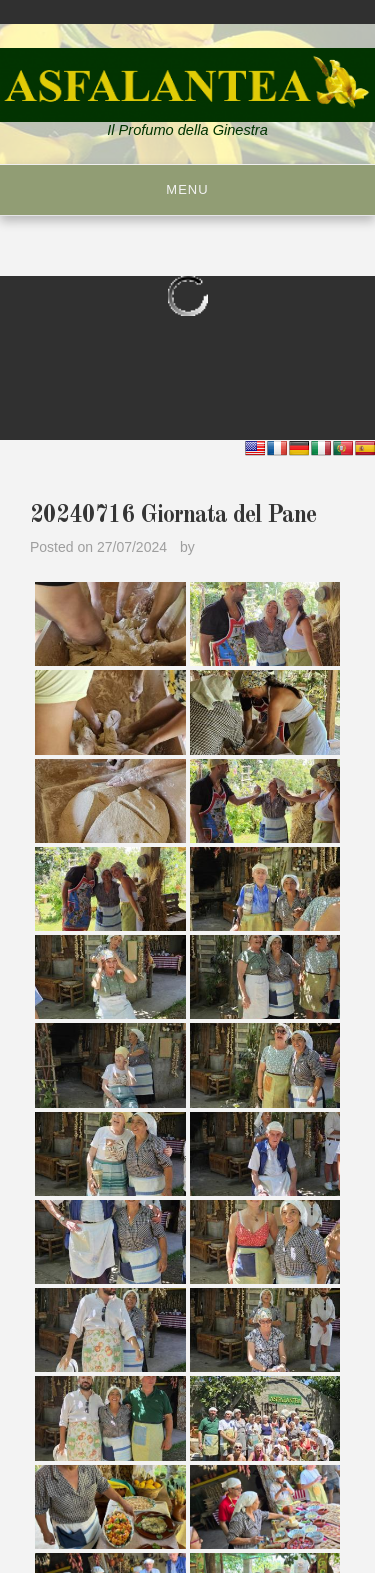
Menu (187, 189)
